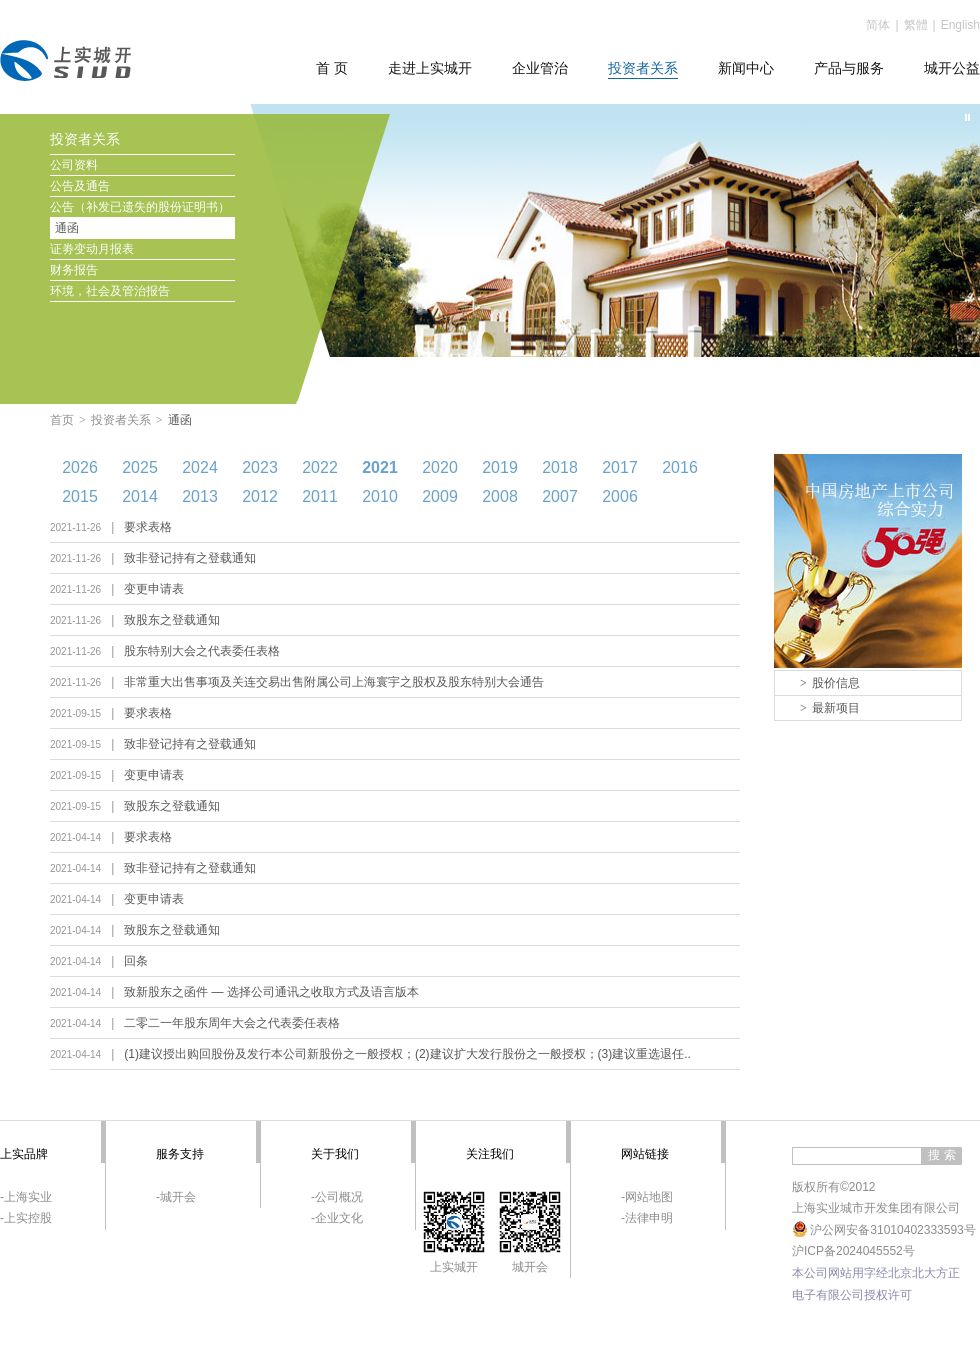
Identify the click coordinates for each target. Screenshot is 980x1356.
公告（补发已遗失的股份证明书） (140, 207)
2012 (260, 496)
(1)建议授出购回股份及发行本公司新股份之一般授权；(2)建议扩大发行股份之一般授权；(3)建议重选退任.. (407, 1054)
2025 (140, 467)
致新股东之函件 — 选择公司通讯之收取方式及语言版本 (271, 992)
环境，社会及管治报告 (110, 291)
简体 (878, 25)
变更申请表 (154, 589)
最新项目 (830, 708)
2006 (620, 496)
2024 (200, 467)
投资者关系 (121, 420)
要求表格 (148, 527)
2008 (500, 496)
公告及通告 (80, 186)
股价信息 (830, 683)
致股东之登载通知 (172, 620)
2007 (560, 496)
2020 (440, 467)
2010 (380, 496)
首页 (62, 420)
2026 (80, 467)
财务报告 (74, 270)
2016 (680, 467)
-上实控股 (26, 1218)
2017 (620, 467)
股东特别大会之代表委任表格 (202, 651)
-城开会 (176, 1197)
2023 (260, 467)
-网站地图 (647, 1197)
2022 (320, 467)
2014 (140, 496)
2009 (440, 496)
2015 (80, 496)
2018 (560, 467)
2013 (200, 496)
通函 (67, 228)
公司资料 (74, 165)
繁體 (916, 25)
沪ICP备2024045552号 (853, 1251)
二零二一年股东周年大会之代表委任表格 (232, 1023)
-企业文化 (337, 1218)
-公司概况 (337, 1197)
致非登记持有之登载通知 (190, 558)
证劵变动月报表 (92, 249)
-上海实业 (26, 1197)
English (960, 25)
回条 (136, 961)
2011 (320, 496)
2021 (380, 467)
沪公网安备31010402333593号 (884, 1230)
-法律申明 (647, 1218)
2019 (500, 467)
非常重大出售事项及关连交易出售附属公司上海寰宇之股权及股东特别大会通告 (334, 682)
